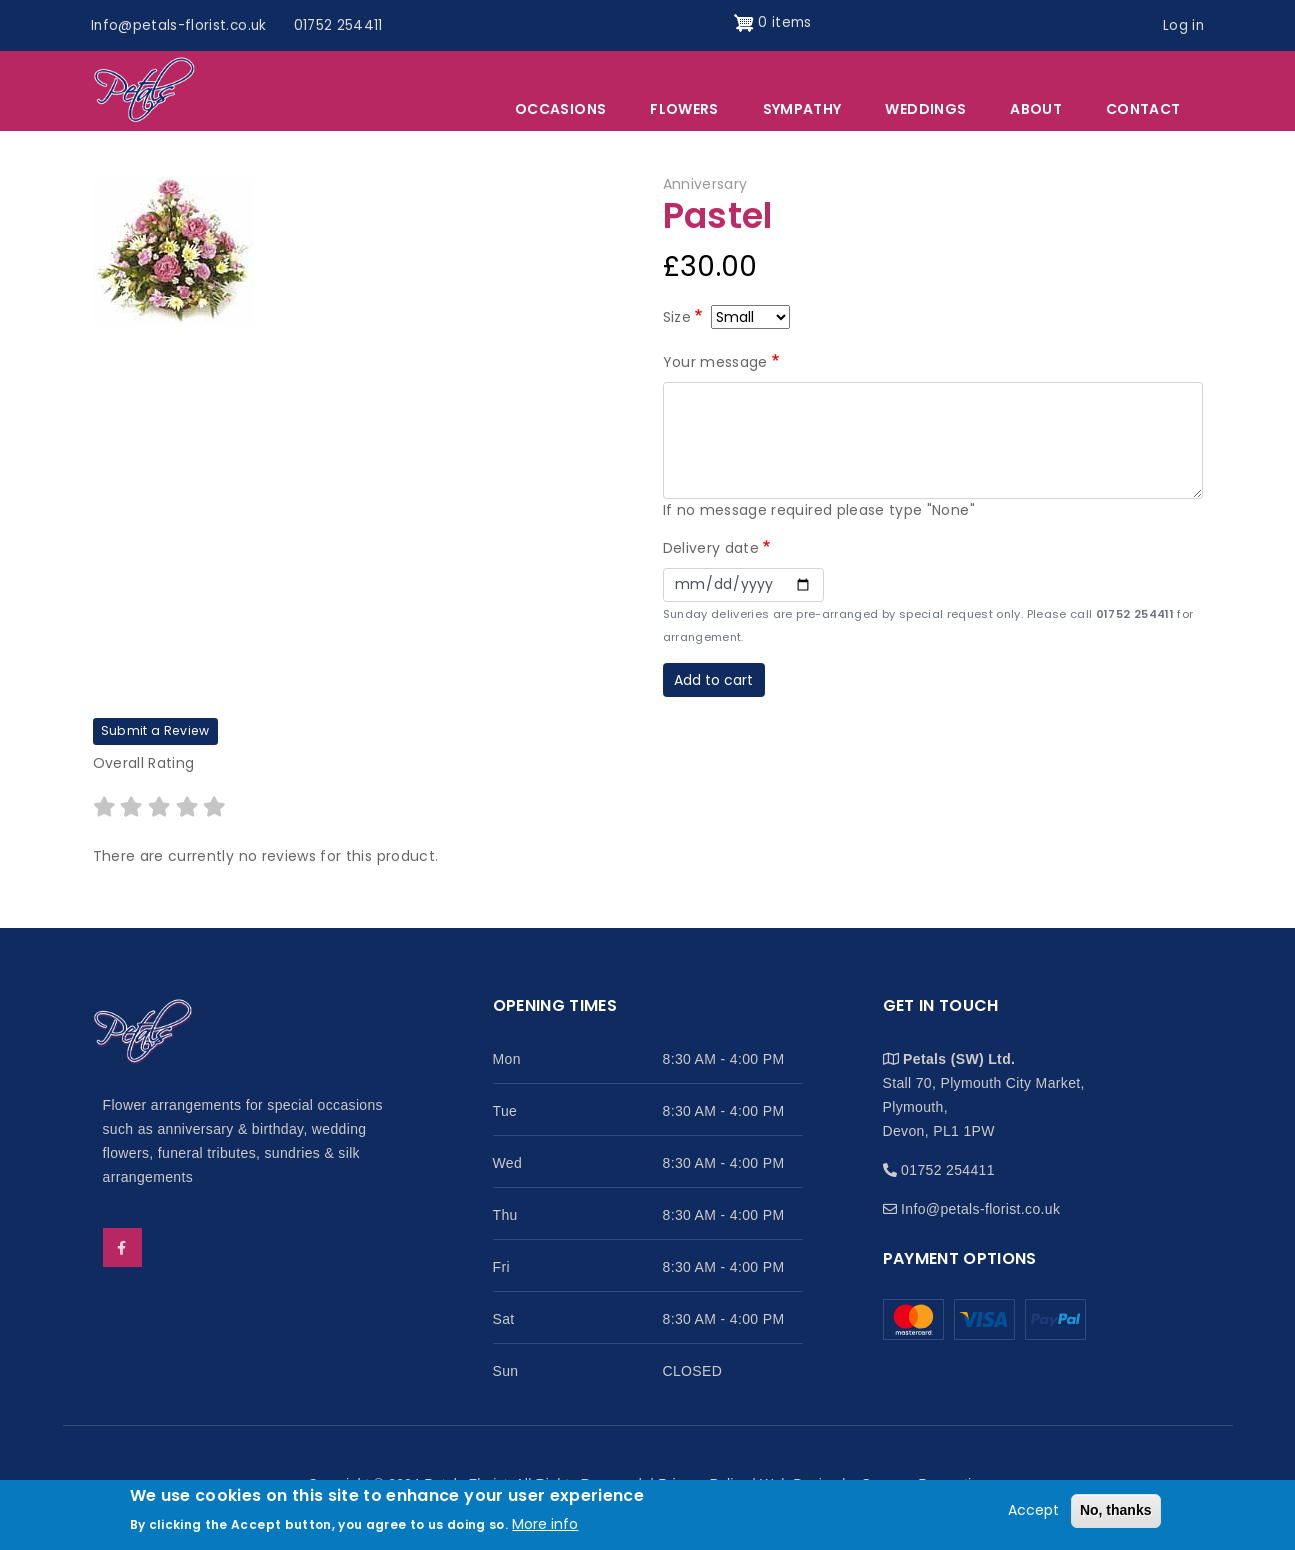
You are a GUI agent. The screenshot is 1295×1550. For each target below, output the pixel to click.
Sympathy (802, 111)
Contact (1143, 111)
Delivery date (711, 549)
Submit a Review (155, 732)
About (1036, 111)
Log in (1182, 25)
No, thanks (1116, 1510)
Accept (1033, 1510)
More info (545, 1524)
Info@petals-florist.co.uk (182, 25)
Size (677, 318)
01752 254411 (344, 25)
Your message (715, 363)
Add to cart (713, 681)
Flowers (684, 111)
